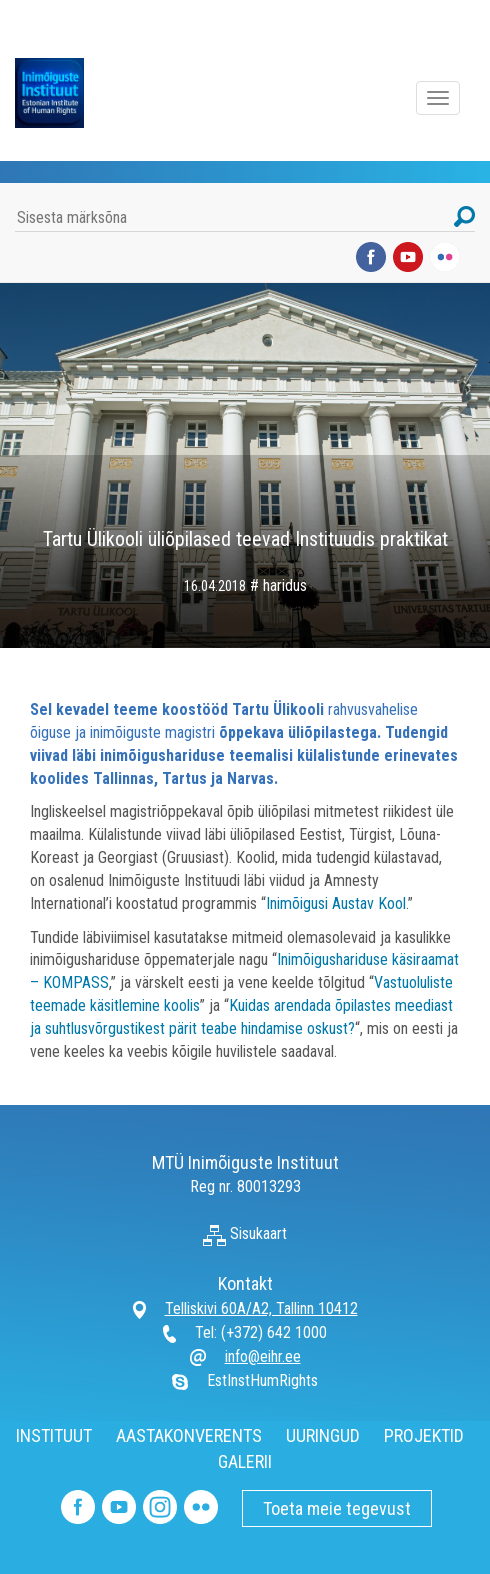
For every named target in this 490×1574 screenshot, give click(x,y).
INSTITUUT (54, 1435)
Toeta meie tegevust (337, 1508)
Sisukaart (245, 1233)
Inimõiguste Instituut (60, 93)
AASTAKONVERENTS (189, 1435)
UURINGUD (323, 1435)
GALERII (245, 1461)
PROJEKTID (424, 1435)
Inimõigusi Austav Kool (336, 903)
